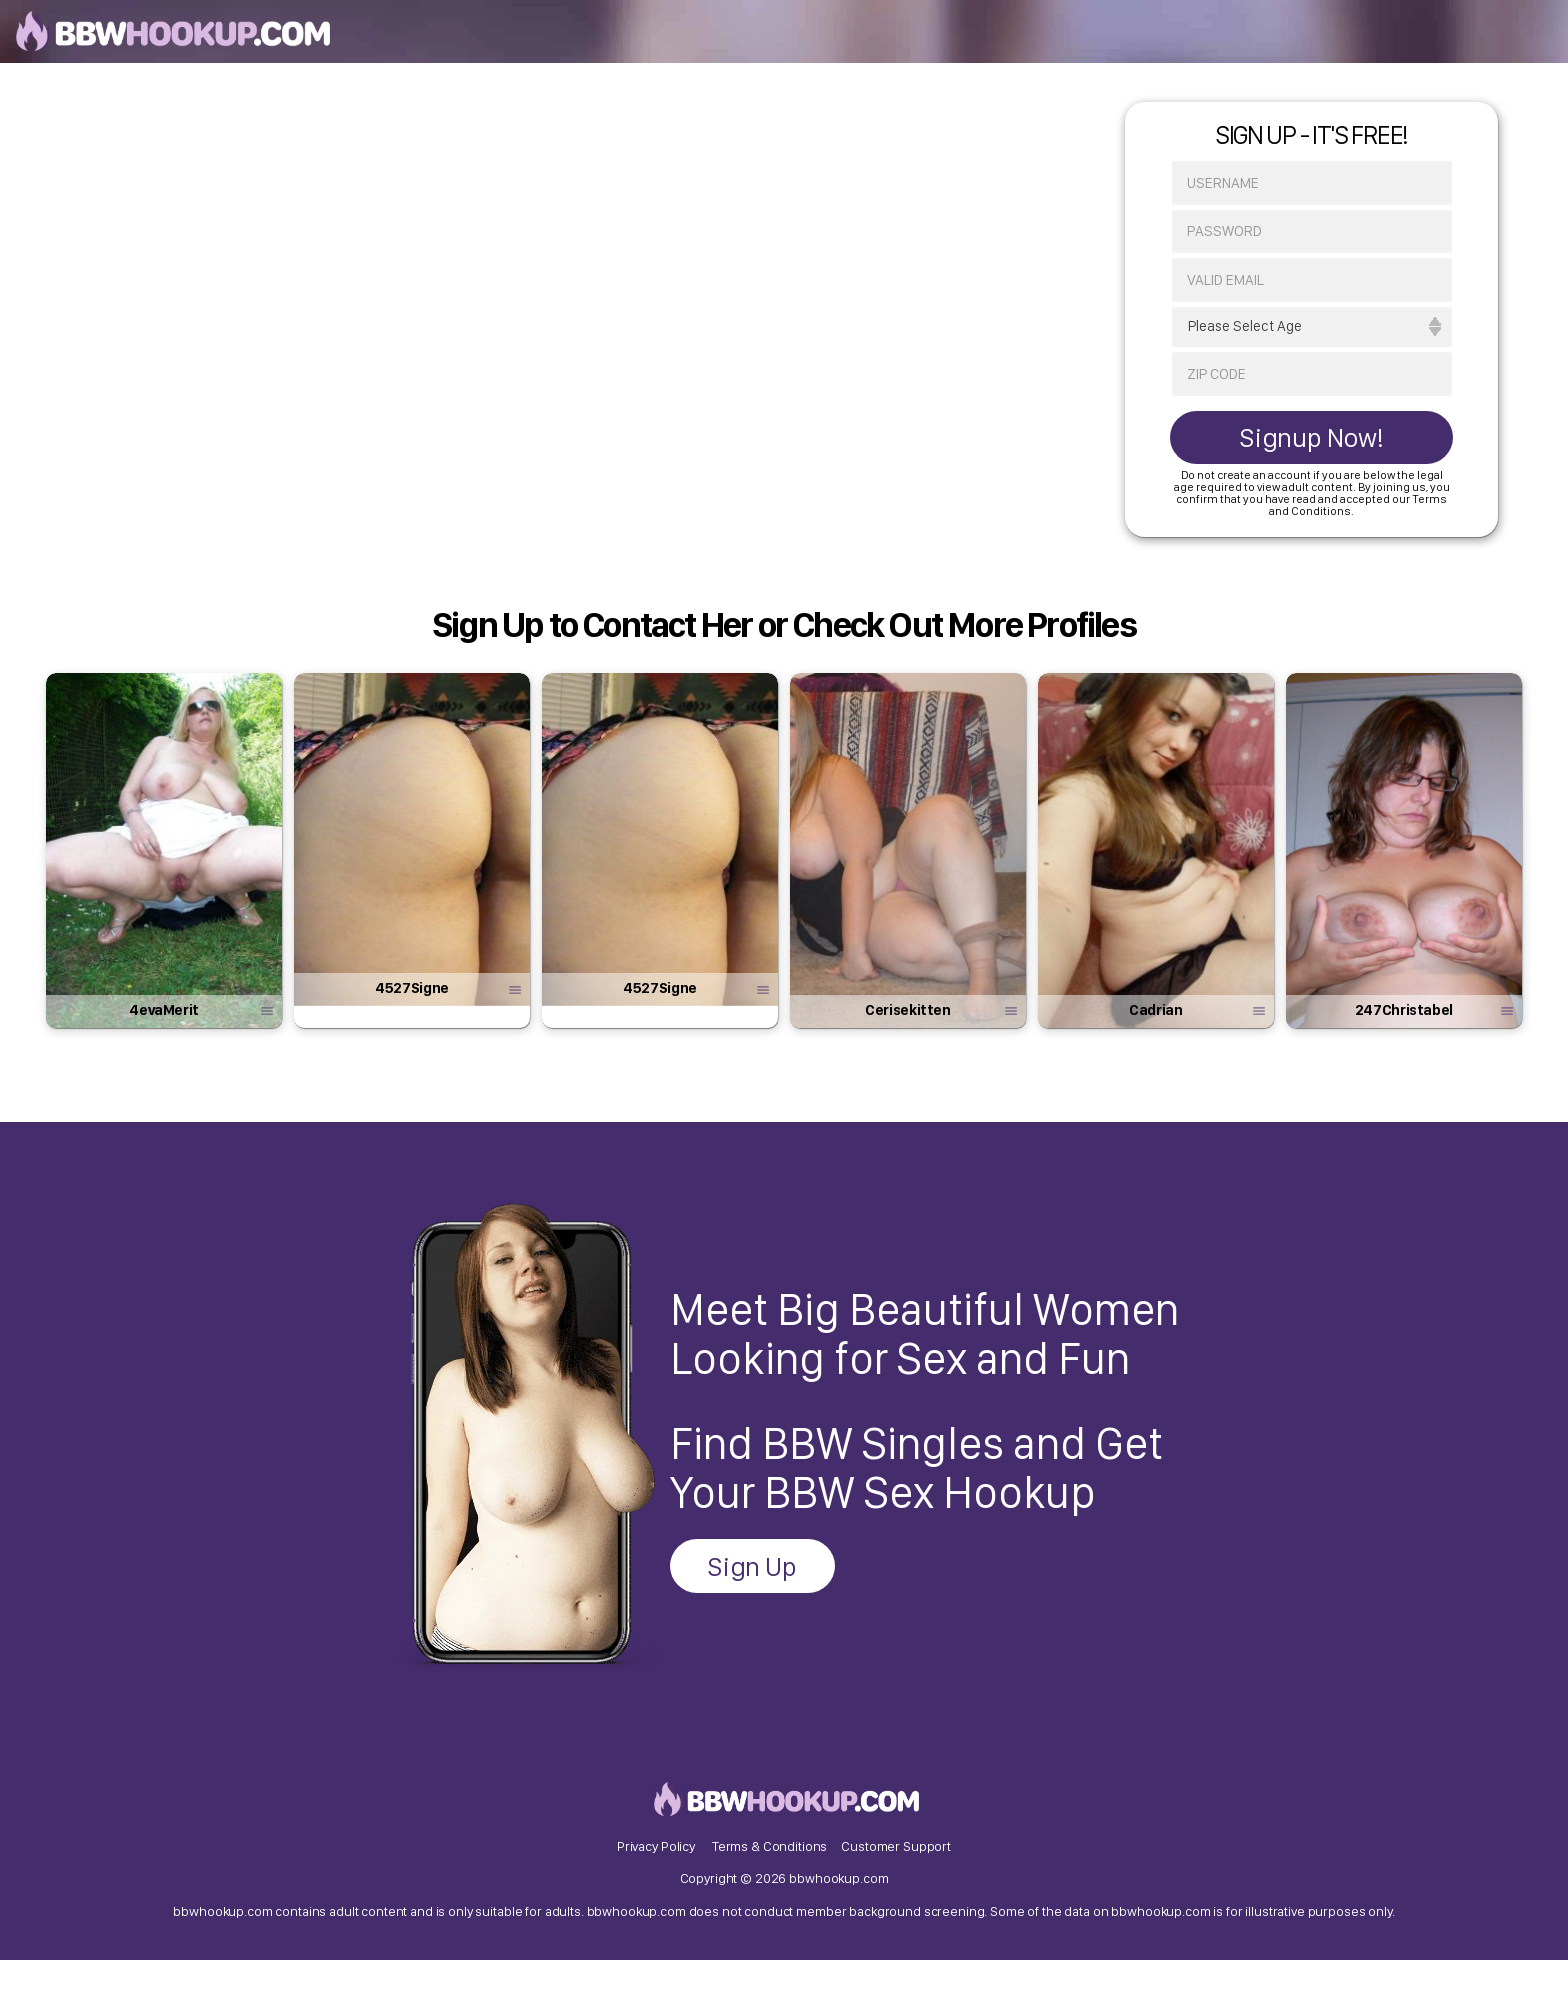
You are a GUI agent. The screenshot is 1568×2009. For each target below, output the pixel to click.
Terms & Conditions (769, 1871)
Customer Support (896, 1871)
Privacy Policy (656, 1871)
